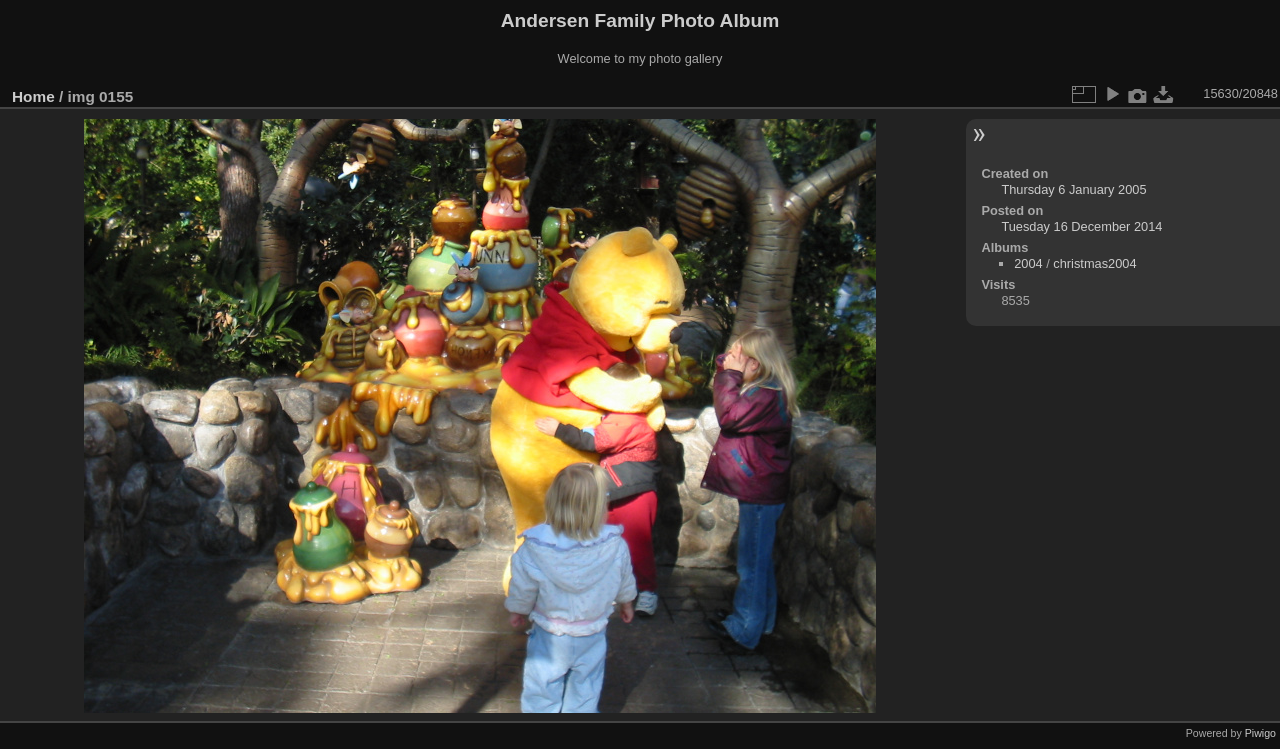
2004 (1028, 263)
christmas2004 (1094, 263)
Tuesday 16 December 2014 (1081, 226)
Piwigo (1260, 733)
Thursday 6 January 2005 (1073, 189)
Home (33, 96)
